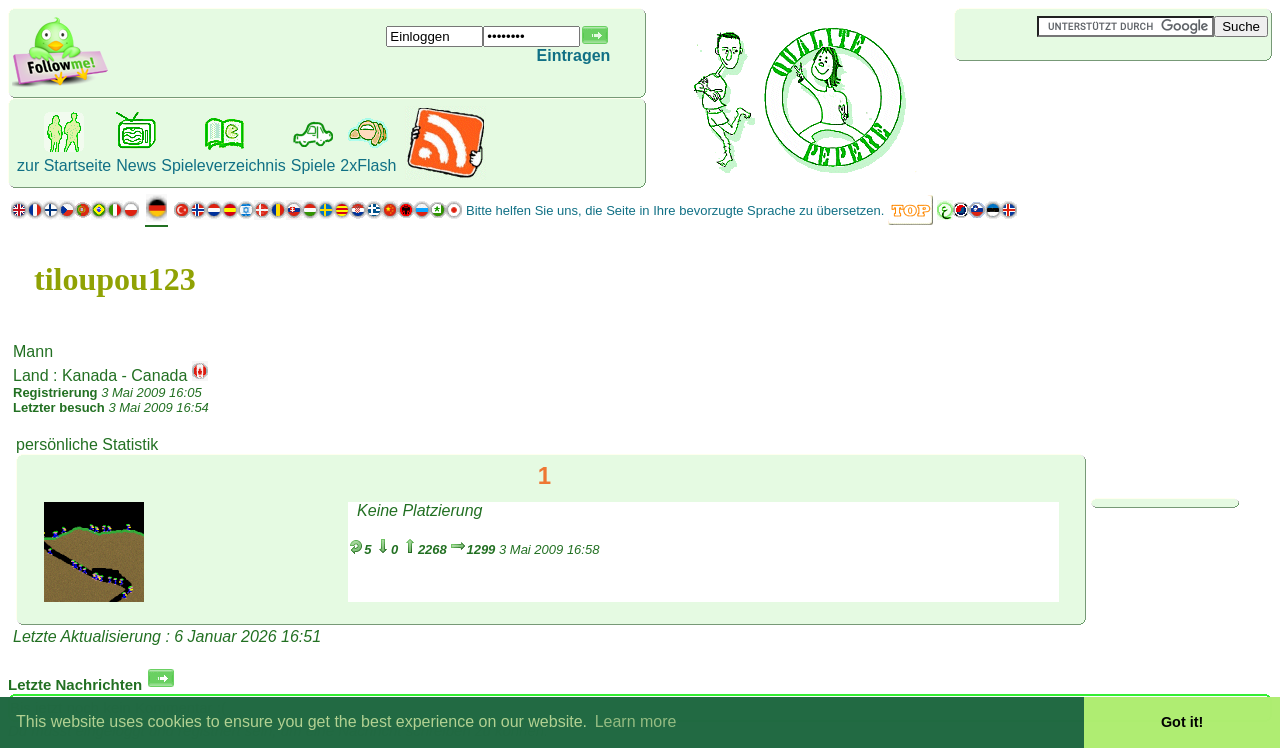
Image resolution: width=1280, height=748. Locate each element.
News (136, 165)
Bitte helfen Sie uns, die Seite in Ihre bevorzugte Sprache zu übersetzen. (675, 210)
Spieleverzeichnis (223, 165)
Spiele (313, 165)
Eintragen (574, 55)
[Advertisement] (1074, 94)
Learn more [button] (636, 721)
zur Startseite (64, 165)
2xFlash (368, 165)
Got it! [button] (1182, 722)
